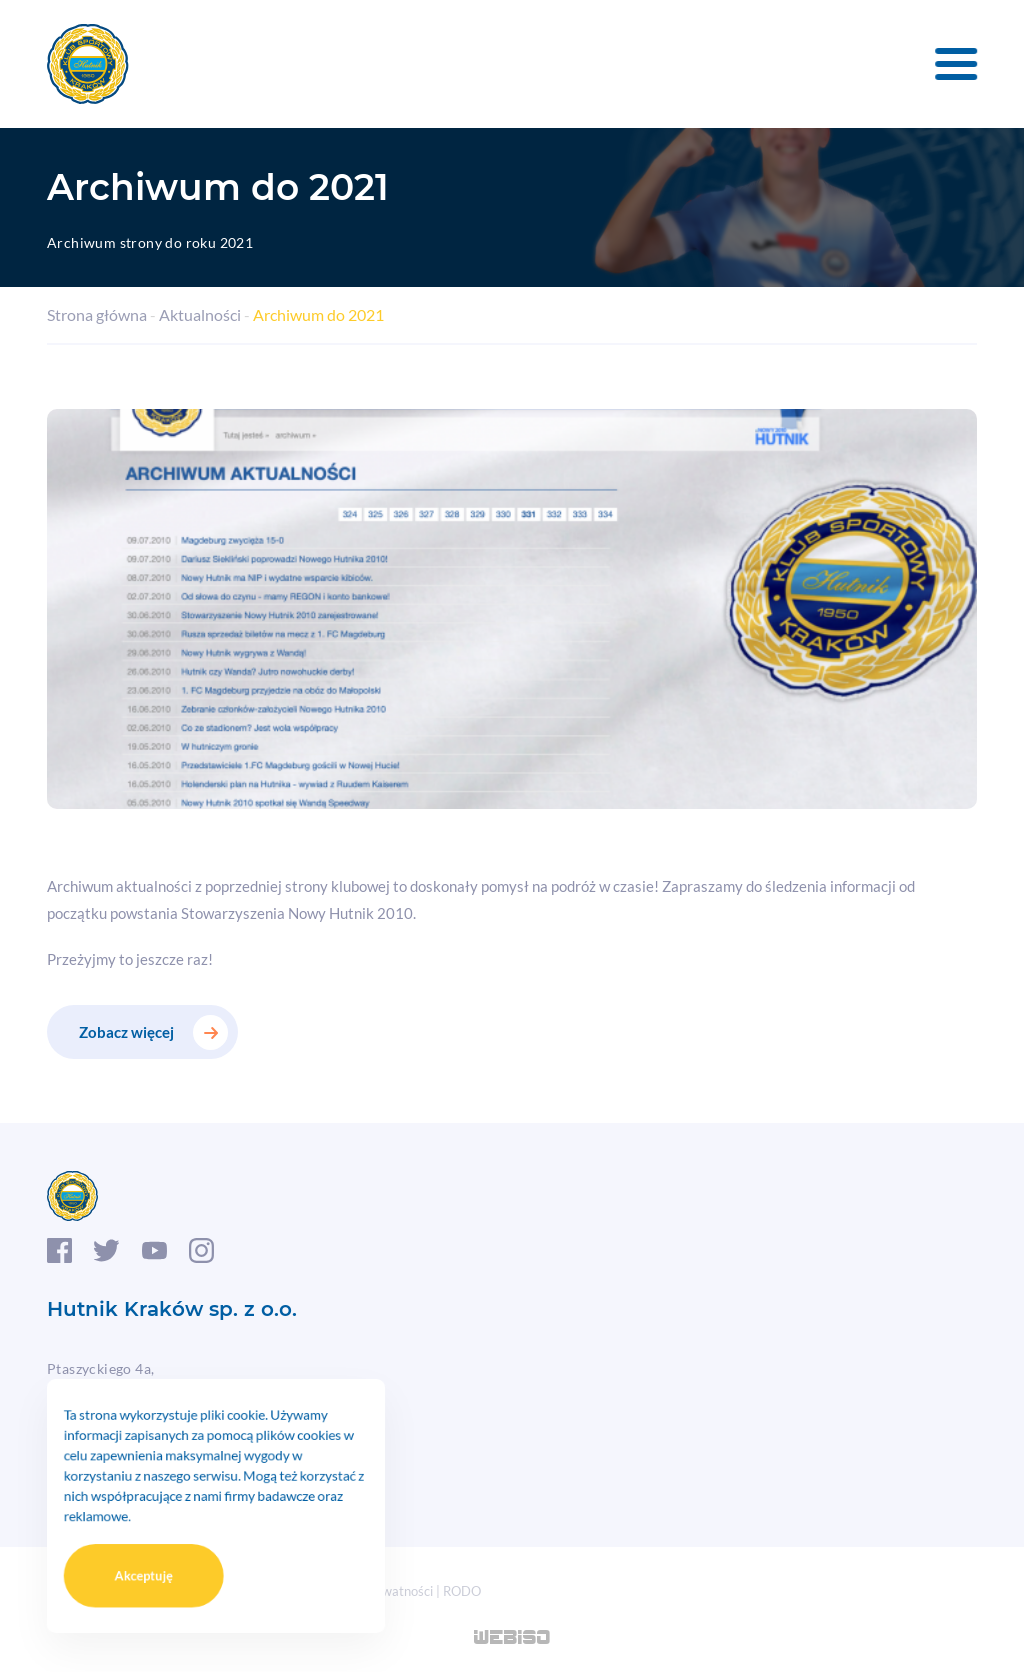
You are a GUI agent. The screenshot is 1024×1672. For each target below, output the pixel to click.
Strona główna (97, 314)
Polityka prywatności (373, 1591)
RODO (462, 1591)
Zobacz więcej (126, 1032)
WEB (512, 1639)
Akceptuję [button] (159, 1560)
